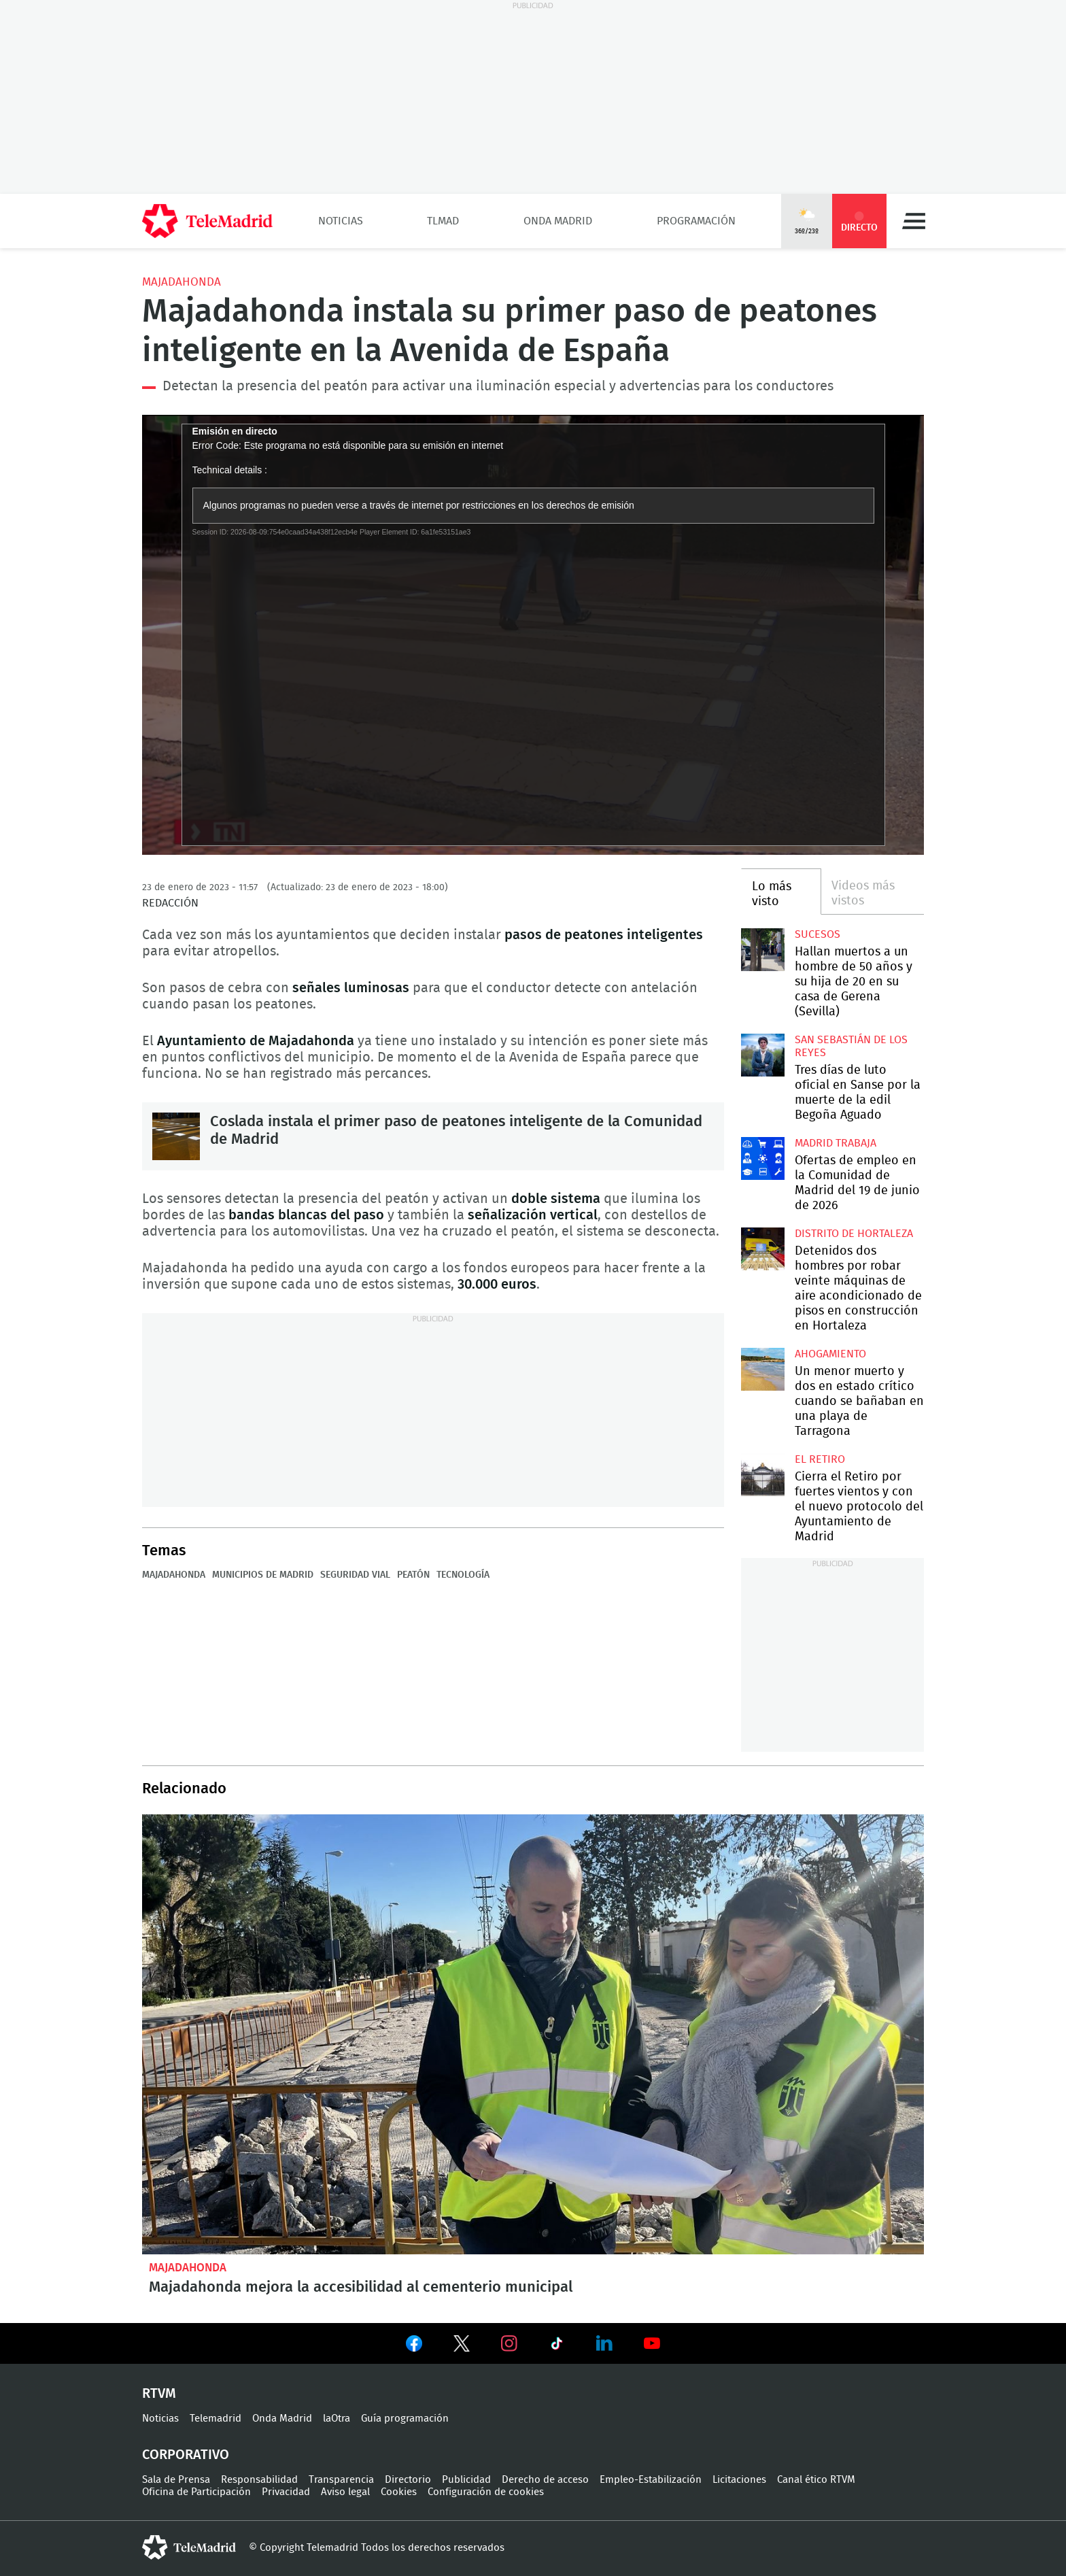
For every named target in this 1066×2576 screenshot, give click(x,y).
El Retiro (820, 1459)
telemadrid (189, 2547)
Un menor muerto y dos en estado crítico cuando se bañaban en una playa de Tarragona (762, 1369)
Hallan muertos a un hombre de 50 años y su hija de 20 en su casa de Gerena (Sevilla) (762, 949)
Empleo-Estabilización (651, 2480)
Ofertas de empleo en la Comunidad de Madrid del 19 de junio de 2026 (762, 1158)
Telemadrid (215, 2418)
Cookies (399, 2492)
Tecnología (462, 1575)
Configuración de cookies (486, 2492)
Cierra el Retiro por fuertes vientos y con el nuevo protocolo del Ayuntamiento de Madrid (762, 1474)
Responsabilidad (259, 2480)
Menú (914, 221)
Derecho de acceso (545, 2480)
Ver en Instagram (509, 2343)
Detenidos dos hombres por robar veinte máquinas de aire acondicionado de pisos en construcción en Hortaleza (762, 1248)
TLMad (443, 221)
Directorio (408, 2480)
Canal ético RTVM (816, 2480)
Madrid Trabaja (835, 1143)
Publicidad (466, 2480)
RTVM (159, 2394)
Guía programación (405, 2418)
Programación (696, 221)
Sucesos (817, 934)
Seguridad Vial (355, 1575)
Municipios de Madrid (262, 1575)
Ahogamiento (830, 1354)
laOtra (336, 2418)
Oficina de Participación (196, 2492)
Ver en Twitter (461, 2346)
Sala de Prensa (176, 2480)
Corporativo (185, 2455)
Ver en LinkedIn (604, 2343)
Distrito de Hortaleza (854, 1233)
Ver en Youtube (652, 2343)
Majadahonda (181, 282)
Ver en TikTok (556, 2346)
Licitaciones (739, 2480)
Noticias (340, 221)
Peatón (413, 1575)
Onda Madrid (557, 221)
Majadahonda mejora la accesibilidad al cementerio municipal (533, 2034)
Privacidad (286, 2492)
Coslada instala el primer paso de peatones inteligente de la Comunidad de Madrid (176, 1136)
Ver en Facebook (414, 2346)
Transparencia (341, 2480)
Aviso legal (345, 2492)
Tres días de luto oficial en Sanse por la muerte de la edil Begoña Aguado (762, 1055)
